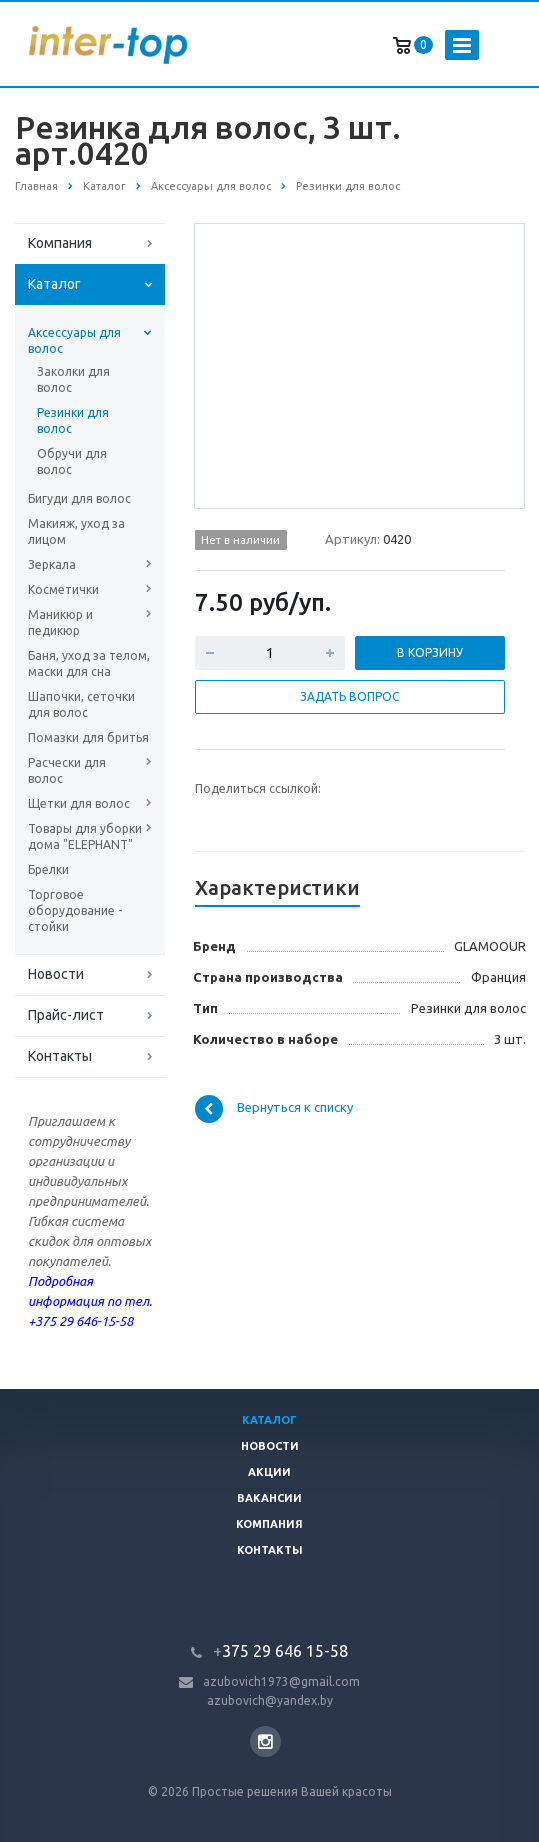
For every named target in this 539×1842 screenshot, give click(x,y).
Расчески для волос (67, 770)
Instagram (265, 1741)
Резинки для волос (73, 420)
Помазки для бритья (88, 737)
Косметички (63, 589)
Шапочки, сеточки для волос (81, 704)
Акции (269, 1472)
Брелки (48, 869)
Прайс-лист (66, 1015)
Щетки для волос (79, 803)
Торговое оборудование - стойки (75, 910)
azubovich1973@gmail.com (281, 1681)
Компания (60, 243)
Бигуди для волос (79, 498)
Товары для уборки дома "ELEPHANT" (85, 836)
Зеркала (52, 564)
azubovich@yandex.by (270, 1700)
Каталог (54, 284)
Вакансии (269, 1498)
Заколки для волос (73, 379)
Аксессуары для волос (74, 340)
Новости (56, 974)
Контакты (60, 1056)
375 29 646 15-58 (280, 1651)
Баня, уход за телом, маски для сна (89, 663)
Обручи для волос (72, 461)
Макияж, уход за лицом (76, 531)
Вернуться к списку (274, 1109)
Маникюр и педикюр (60, 622)
